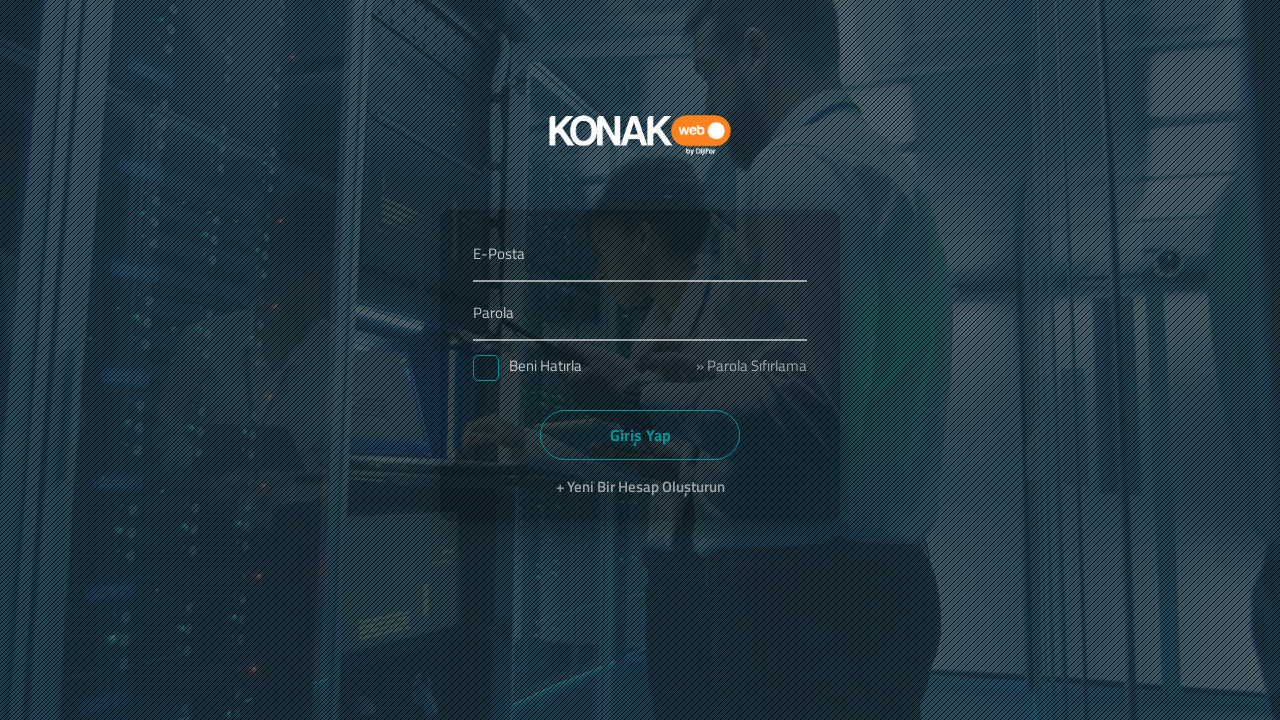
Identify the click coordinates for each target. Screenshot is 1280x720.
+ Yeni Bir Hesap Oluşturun (640, 486)
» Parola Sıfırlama (751, 365)
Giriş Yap (640, 435)
